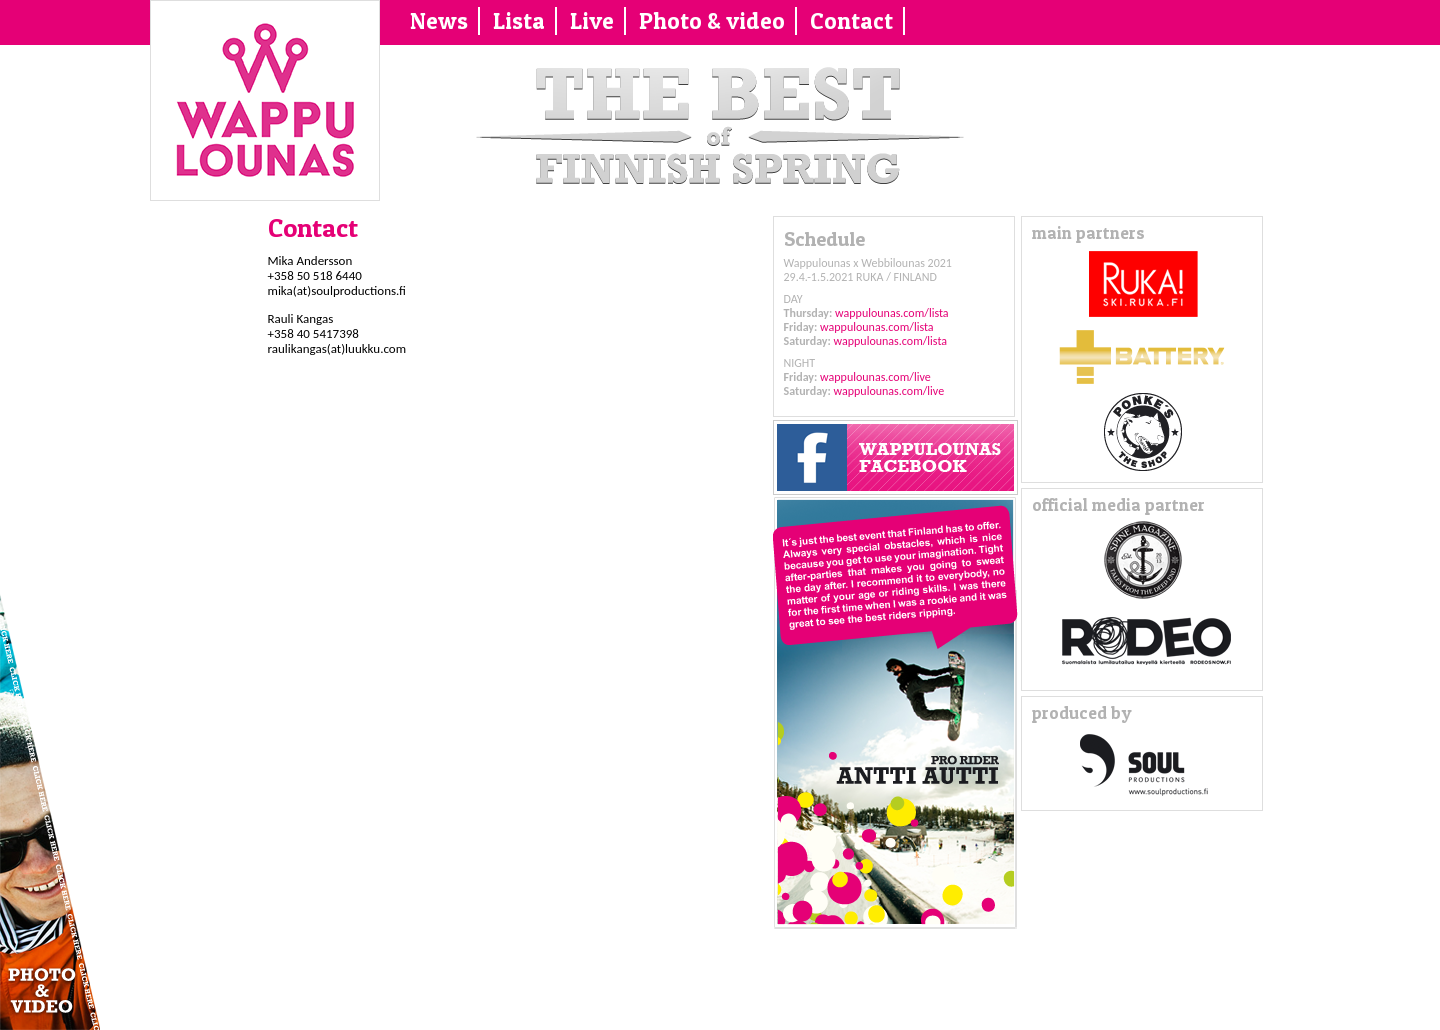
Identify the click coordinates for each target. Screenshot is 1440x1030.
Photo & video (712, 21)
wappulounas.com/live (875, 377)
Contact (851, 21)
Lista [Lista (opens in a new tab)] (519, 21)
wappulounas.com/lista (891, 313)
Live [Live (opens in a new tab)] (592, 21)
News (439, 21)
